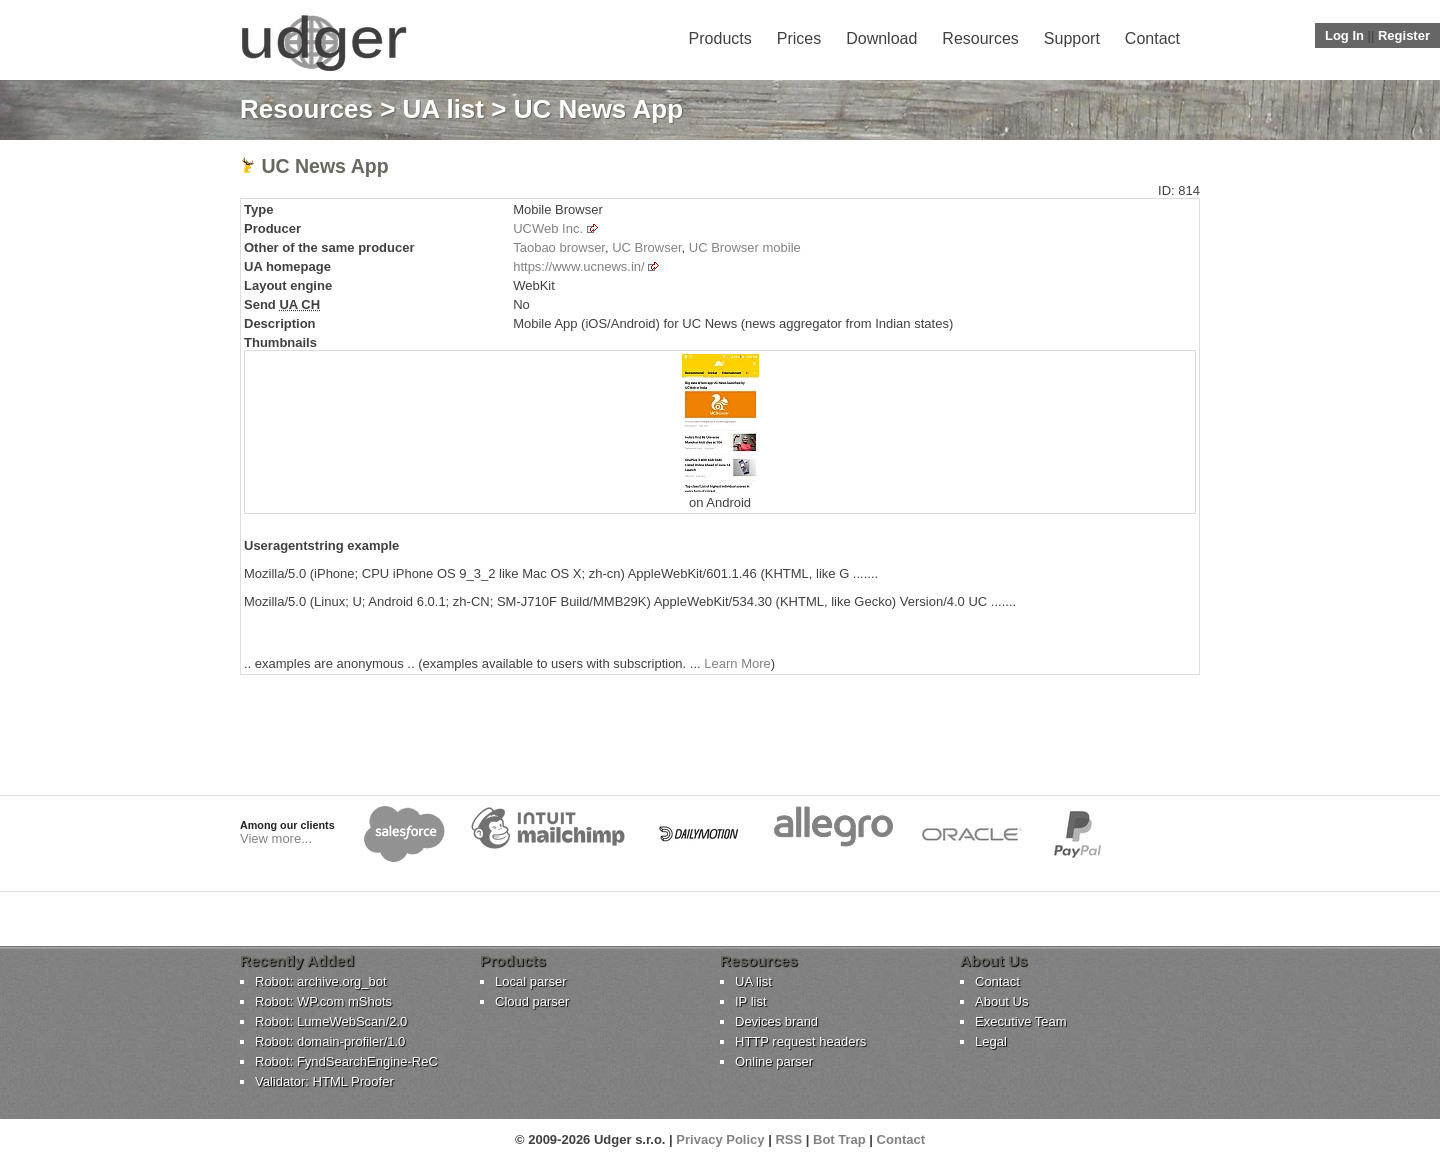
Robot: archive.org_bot (321, 981)
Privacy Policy (720, 1139)
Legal (991, 1041)
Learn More (737, 663)
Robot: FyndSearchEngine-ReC (346, 1061)
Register (1404, 35)
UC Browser (646, 247)
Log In (1344, 35)
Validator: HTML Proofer (324, 1081)
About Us (1001, 1001)
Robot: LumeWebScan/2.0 (331, 1021)
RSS (788, 1139)
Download (881, 38)
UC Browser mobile (745, 247)
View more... (276, 838)
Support (1072, 38)
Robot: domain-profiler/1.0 (330, 1041)
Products (720, 38)
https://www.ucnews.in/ (579, 266)
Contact (1152, 38)
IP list (751, 1001)
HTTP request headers (800, 1041)
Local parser (531, 981)
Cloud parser (532, 1001)
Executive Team (1021, 1021)
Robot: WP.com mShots (323, 1001)
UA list (443, 109)
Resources (980, 38)
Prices (799, 38)
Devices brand (776, 1021)
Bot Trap (839, 1139)
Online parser (774, 1061)
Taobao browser (559, 247)
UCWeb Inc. (548, 228)
